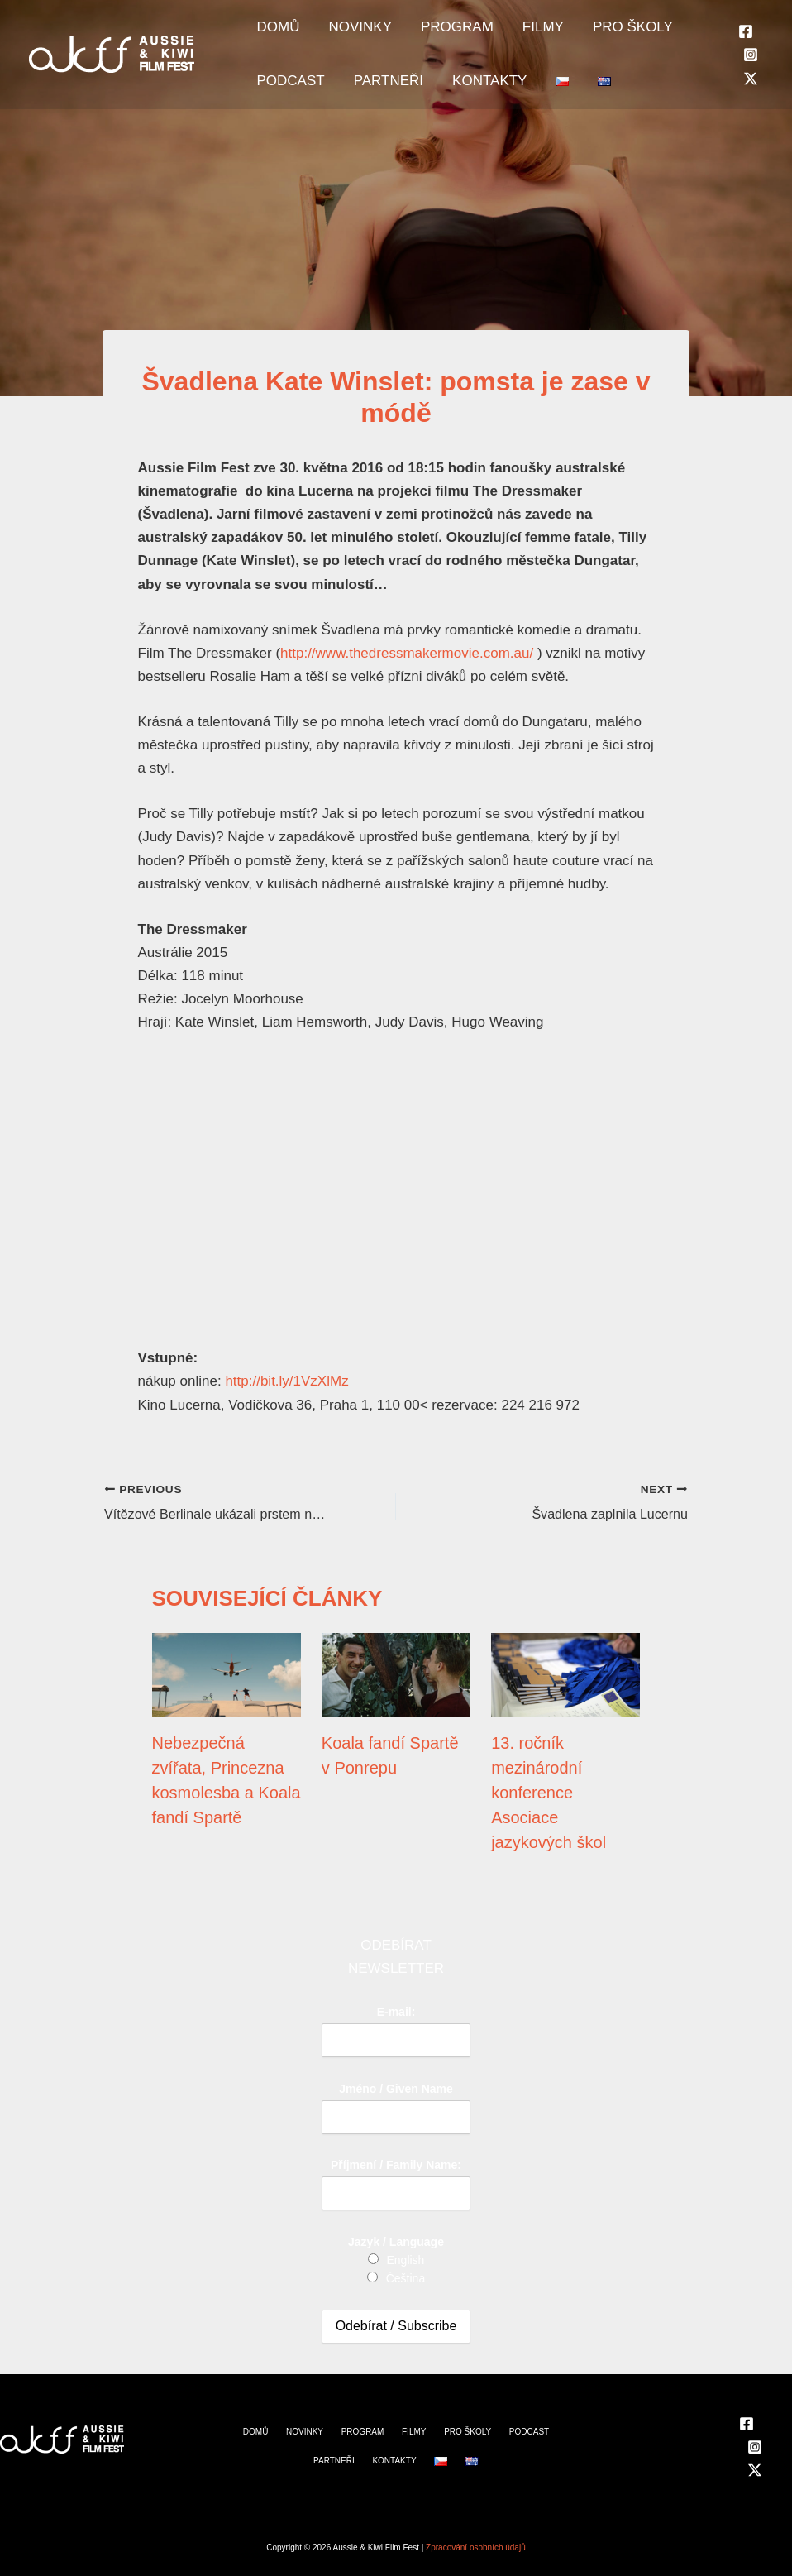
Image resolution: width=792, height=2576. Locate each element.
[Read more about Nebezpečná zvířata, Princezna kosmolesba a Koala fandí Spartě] (226, 1673)
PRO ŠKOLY (577, 33)
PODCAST (284, 100)
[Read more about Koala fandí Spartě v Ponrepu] (396, 1673)
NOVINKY (342, 33)
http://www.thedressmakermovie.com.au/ (406, 653)
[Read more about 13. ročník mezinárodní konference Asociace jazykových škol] (565, 1673)
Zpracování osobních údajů (476, 2546)
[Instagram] (750, 67)
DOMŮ (271, 33)
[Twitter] (750, 91)
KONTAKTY (459, 100)
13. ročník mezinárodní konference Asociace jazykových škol (548, 1792)
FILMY (499, 33)
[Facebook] (745, 43)
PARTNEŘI (369, 100)
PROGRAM (425, 33)
